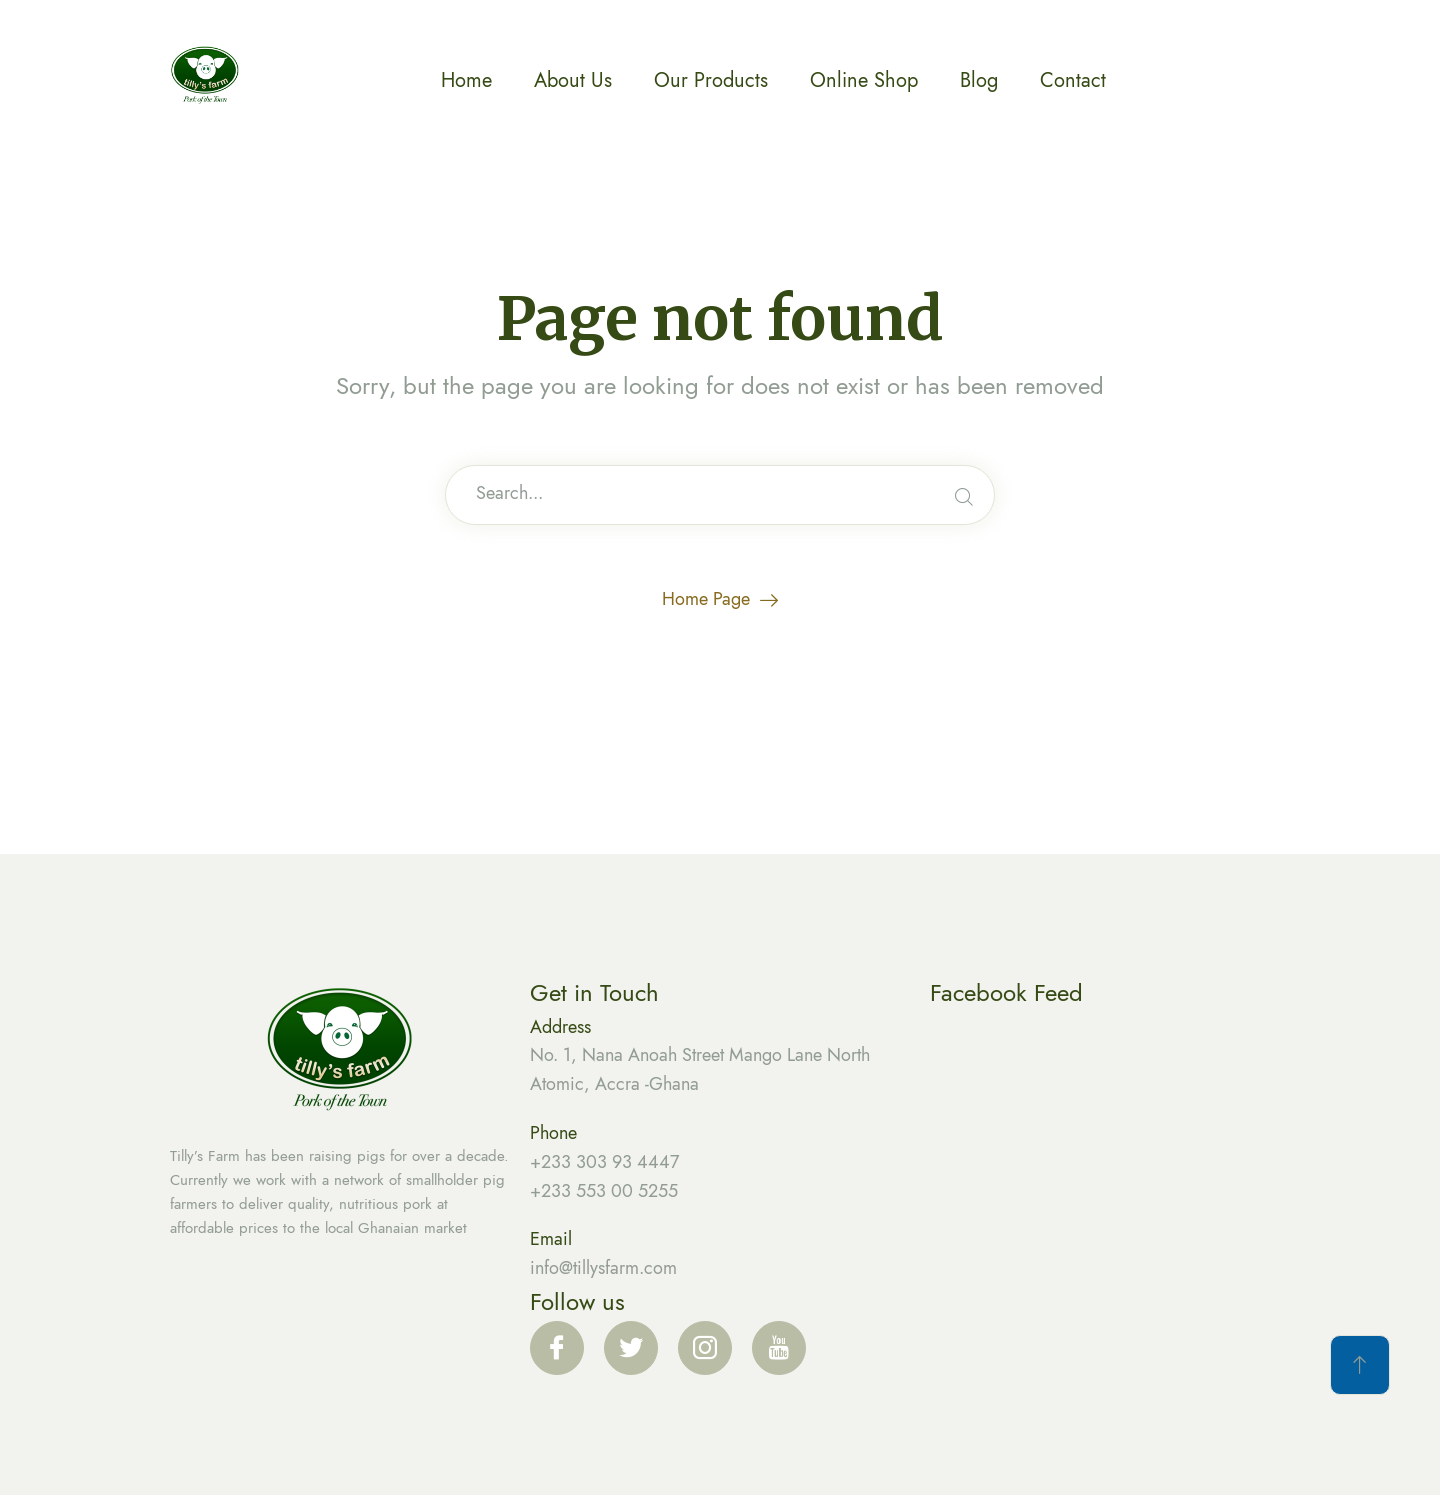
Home (466, 80)
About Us (573, 80)
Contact (1073, 80)
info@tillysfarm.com (603, 1268)
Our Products (711, 80)
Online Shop (864, 80)
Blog (979, 80)
